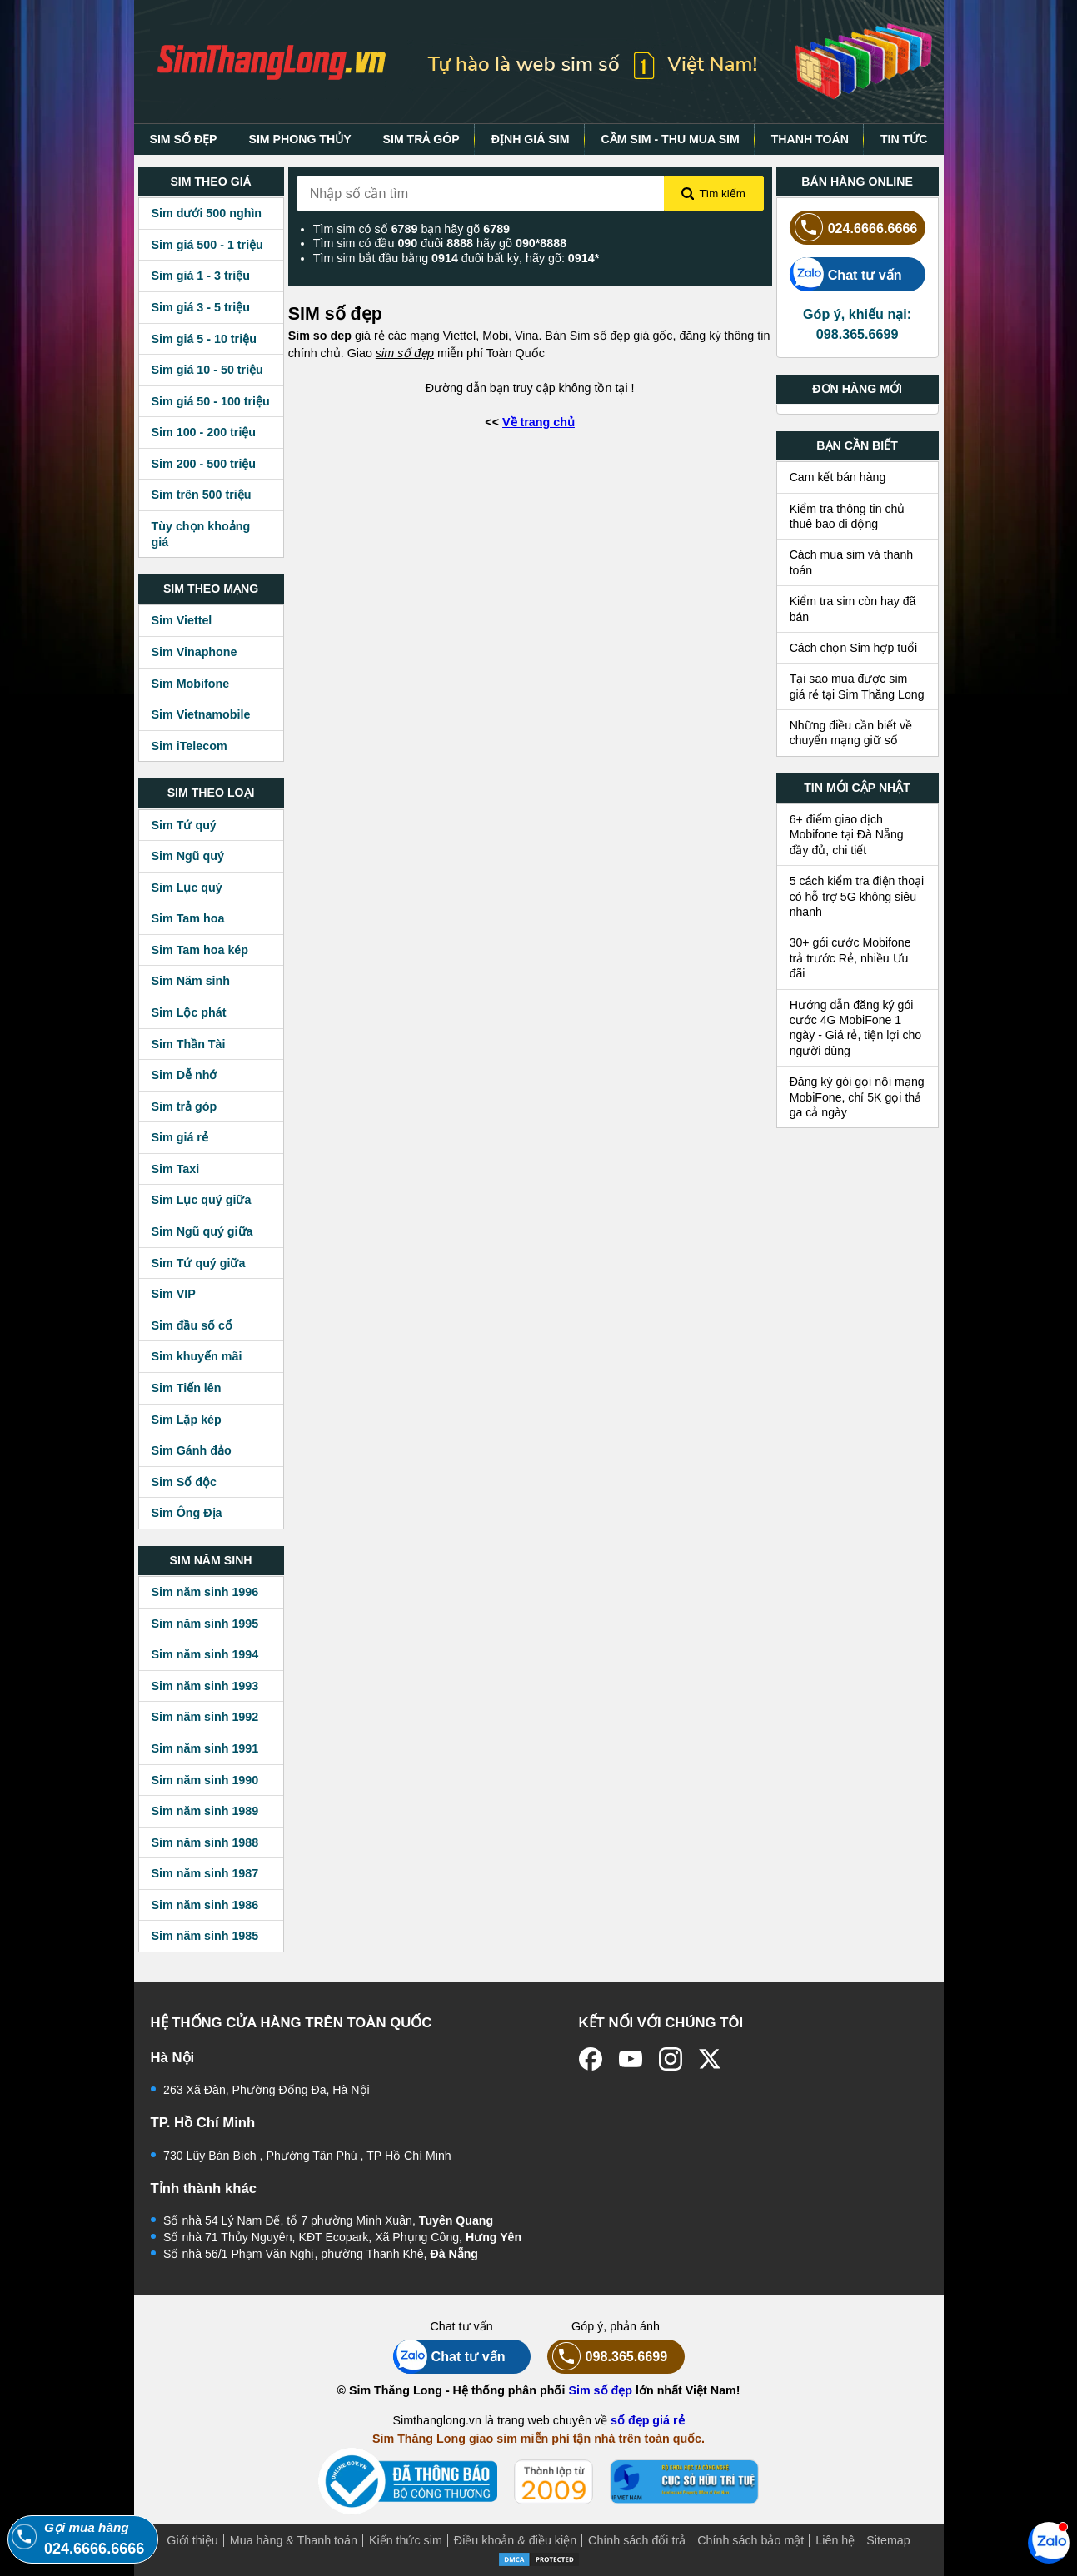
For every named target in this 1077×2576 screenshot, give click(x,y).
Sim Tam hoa (188, 918)
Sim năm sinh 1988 (205, 1842)
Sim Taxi (176, 1169)
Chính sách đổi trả (637, 2540)
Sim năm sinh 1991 (205, 1748)
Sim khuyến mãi (197, 1356)
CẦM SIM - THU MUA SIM (670, 139)
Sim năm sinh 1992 (205, 1716)
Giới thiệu (192, 2540)
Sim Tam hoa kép (200, 950)
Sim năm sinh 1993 (205, 1686)
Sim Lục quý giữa (202, 1199)
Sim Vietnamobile (201, 714)
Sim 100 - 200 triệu (204, 432)
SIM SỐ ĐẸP (183, 139)
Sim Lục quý (187, 887)
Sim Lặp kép (187, 1419)
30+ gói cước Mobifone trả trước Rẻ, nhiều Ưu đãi (850, 958)
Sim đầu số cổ (192, 1325)
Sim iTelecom (189, 746)
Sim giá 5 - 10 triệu (204, 339)
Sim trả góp (184, 1106)
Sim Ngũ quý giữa (202, 1231)
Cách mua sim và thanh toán (852, 562)
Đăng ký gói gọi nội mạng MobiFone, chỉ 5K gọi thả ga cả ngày (857, 1097)
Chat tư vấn (846, 274)
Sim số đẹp (600, 2390)
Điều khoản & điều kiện (515, 2540)
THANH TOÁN (810, 139)
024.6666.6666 (854, 228)
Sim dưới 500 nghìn (207, 213)
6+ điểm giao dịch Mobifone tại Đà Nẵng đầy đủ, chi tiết (847, 835)
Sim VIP (174, 1293)
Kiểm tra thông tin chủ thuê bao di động (847, 516)
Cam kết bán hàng (838, 477)
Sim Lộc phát (189, 1012)
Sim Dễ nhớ (184, 1075)
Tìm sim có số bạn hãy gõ (411, 229)
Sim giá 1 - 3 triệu (201, 275)
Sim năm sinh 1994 (205, 1654)
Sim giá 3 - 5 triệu (201, 307)
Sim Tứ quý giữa (199, 1263)
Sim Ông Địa (187, 1512)
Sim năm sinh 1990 (205, 1780)
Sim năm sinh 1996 (205, 1592)
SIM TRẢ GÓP (421, 139)
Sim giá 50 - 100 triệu (211, 401)
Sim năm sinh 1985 (205, 1935)
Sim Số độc (184, 1482)
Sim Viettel (182, 620)
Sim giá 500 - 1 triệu (207, 244)
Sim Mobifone (191, 683)
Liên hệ (835, 2540)
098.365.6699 (607, 2357)
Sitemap (888, 2540)
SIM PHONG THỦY (299, 139)
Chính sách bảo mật (750, 2540)
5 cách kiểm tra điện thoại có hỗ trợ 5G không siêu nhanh (857, 896)
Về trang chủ (538, 422)
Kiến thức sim (405, 2540)
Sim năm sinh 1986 (205, 1905)
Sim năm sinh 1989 (205, 1811)
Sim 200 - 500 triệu (204, 463)
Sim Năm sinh (191, 980)
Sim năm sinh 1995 (205, 1623)
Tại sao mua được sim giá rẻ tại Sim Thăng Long (857, 686)
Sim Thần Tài (189, 1044)
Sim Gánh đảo (192, 1450)
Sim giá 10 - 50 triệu (207, 369)
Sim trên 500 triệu (202, 494)
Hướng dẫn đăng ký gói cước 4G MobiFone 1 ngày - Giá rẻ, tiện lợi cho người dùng (856, 1027)
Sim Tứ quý (184, 825)
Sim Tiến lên (187, 1388)
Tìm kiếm (713, 194)
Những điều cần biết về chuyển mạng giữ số (851, 733)
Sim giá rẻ (180, 1137)
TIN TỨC (904, 139)
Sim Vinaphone (194, 652)
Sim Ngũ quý (188, 856)
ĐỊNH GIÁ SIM (530, 139)
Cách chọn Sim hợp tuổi (854, 647)
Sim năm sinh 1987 (205, 1873)
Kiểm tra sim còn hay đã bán (853, 608)
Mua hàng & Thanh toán (293, 2540)
